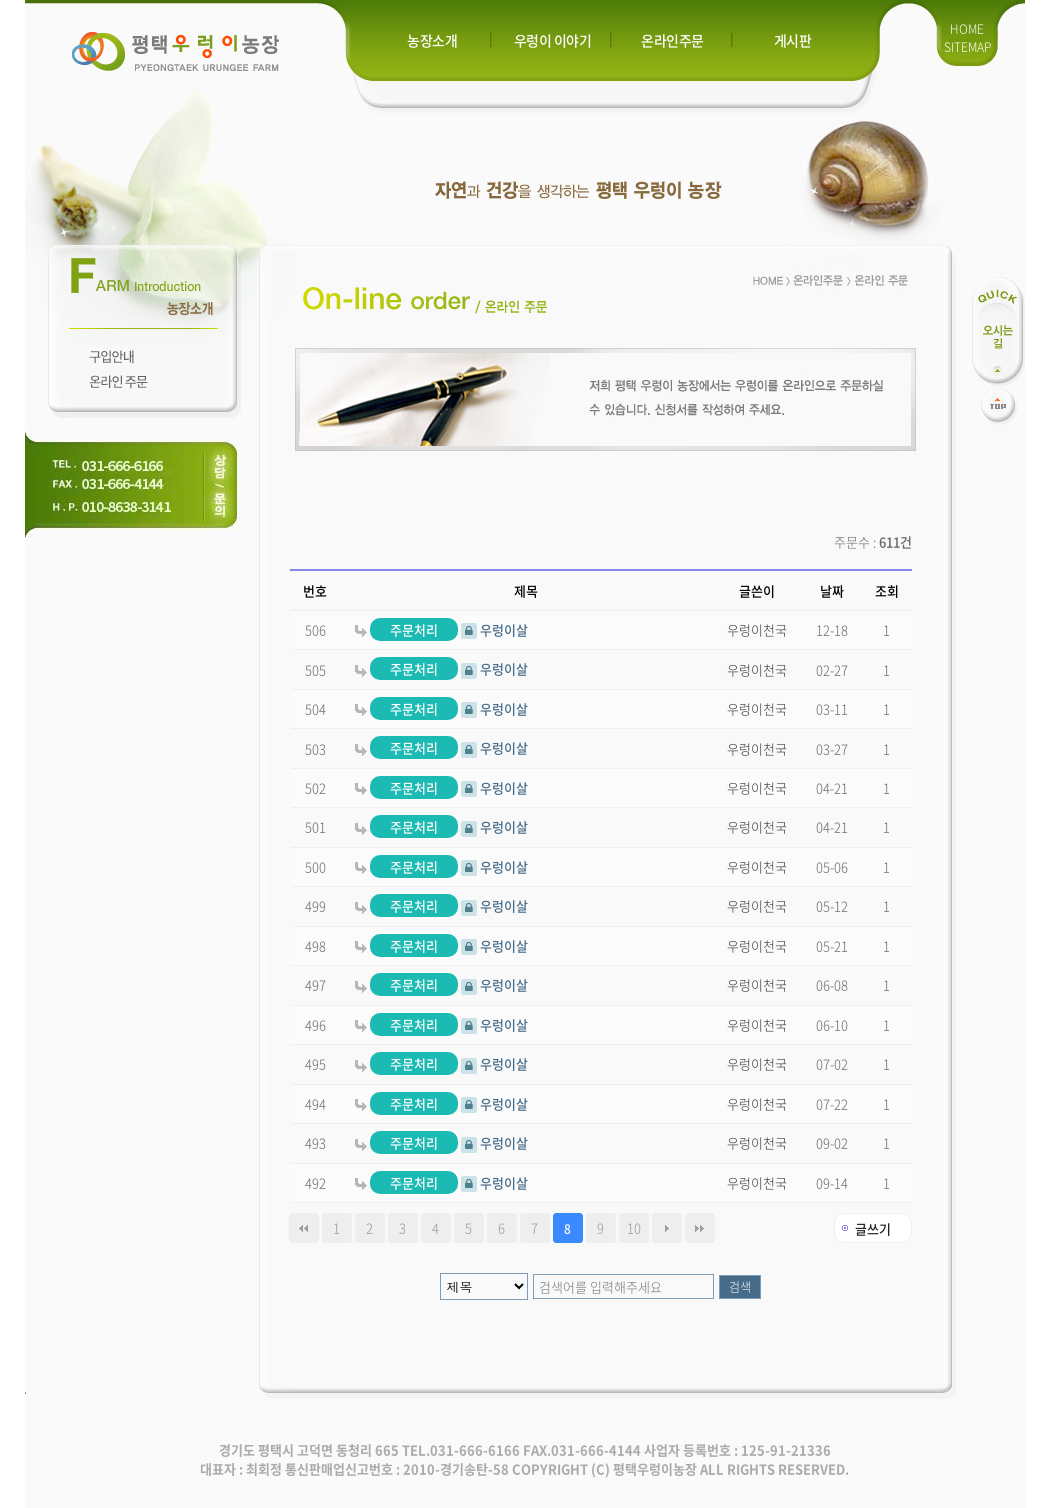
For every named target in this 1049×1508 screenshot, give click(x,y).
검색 (740, 1287)
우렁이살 (441, 629)
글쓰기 (873, 1228)
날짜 (832, 590)
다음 (667, 1228)
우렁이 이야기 (553, 40)
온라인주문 (672, 40)
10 (634, 1227)
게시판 (793, 40)
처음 (304, 1228)
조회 (887, 590)
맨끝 (700, 1228)
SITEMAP (967, 47)
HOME (967, 29)
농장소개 (432, 40)
